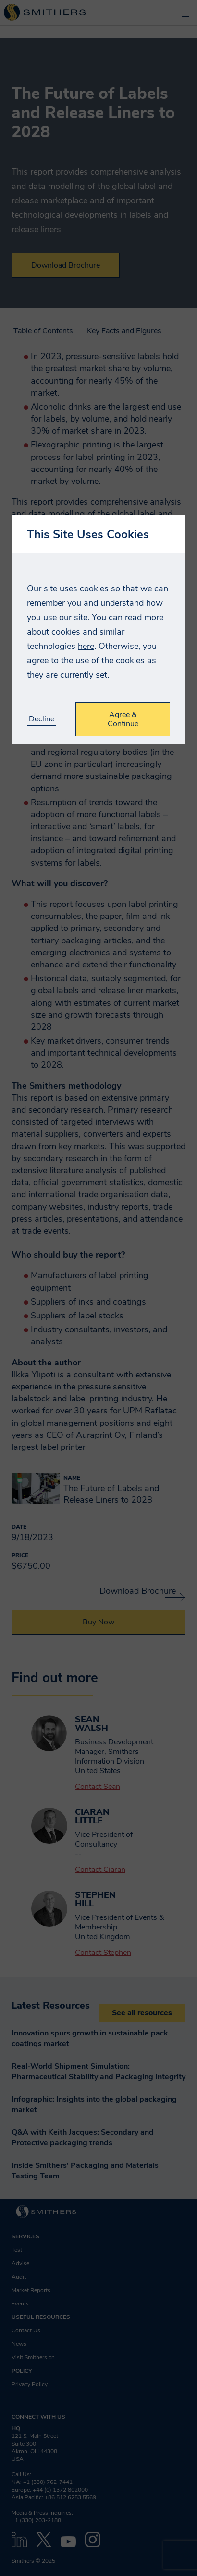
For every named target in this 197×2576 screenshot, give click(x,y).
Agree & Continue (123, 719)
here (86, 646)
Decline (41, 719)
